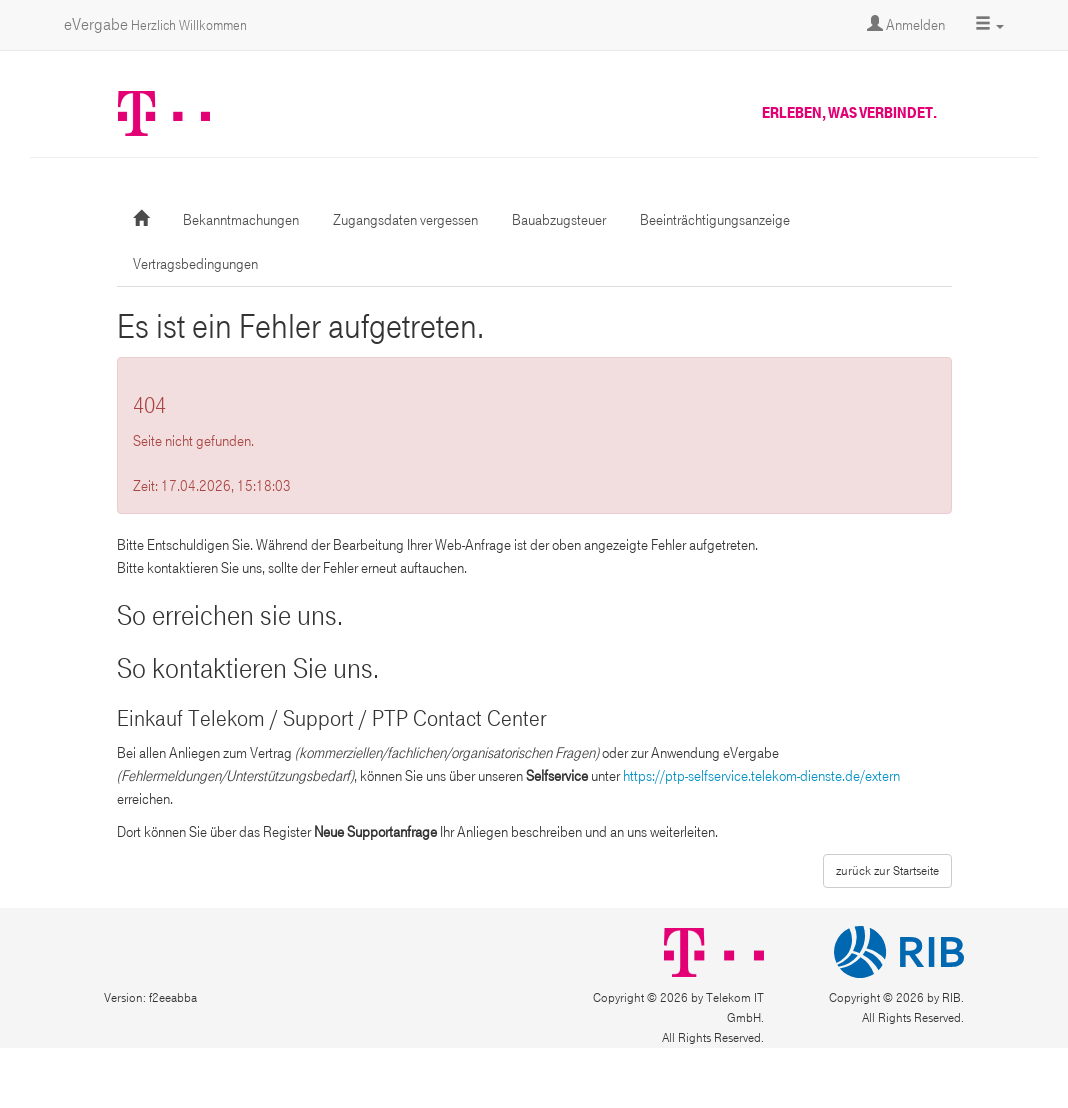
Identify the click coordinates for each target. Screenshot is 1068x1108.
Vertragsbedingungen (195, 264)
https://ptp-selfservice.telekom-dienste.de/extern (761, 776)
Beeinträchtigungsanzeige (715, 220)
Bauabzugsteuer (559, 220)
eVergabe (155, 24)
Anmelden (906, 25)
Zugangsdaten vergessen (405, 220)
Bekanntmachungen (241, 220)
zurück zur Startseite (887, 871)
